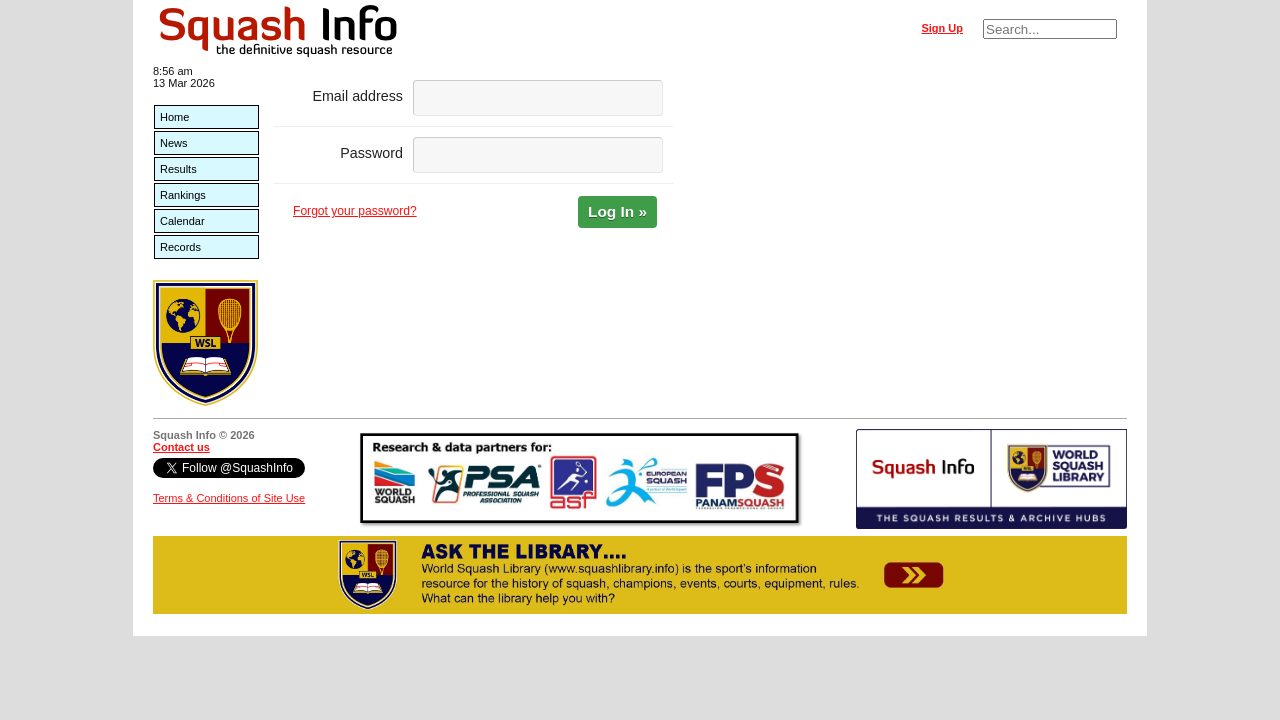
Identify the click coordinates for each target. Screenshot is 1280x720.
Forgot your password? (355, 211)
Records (180, 247)
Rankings (183, 195)
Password (371, 153)
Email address (357, 96)
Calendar (182, 221)
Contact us (181, 447)
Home (174, 117)
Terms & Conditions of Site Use (229, 498)
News (174, 143)
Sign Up (942, 28)
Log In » (617, 211)
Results (178, 169)
